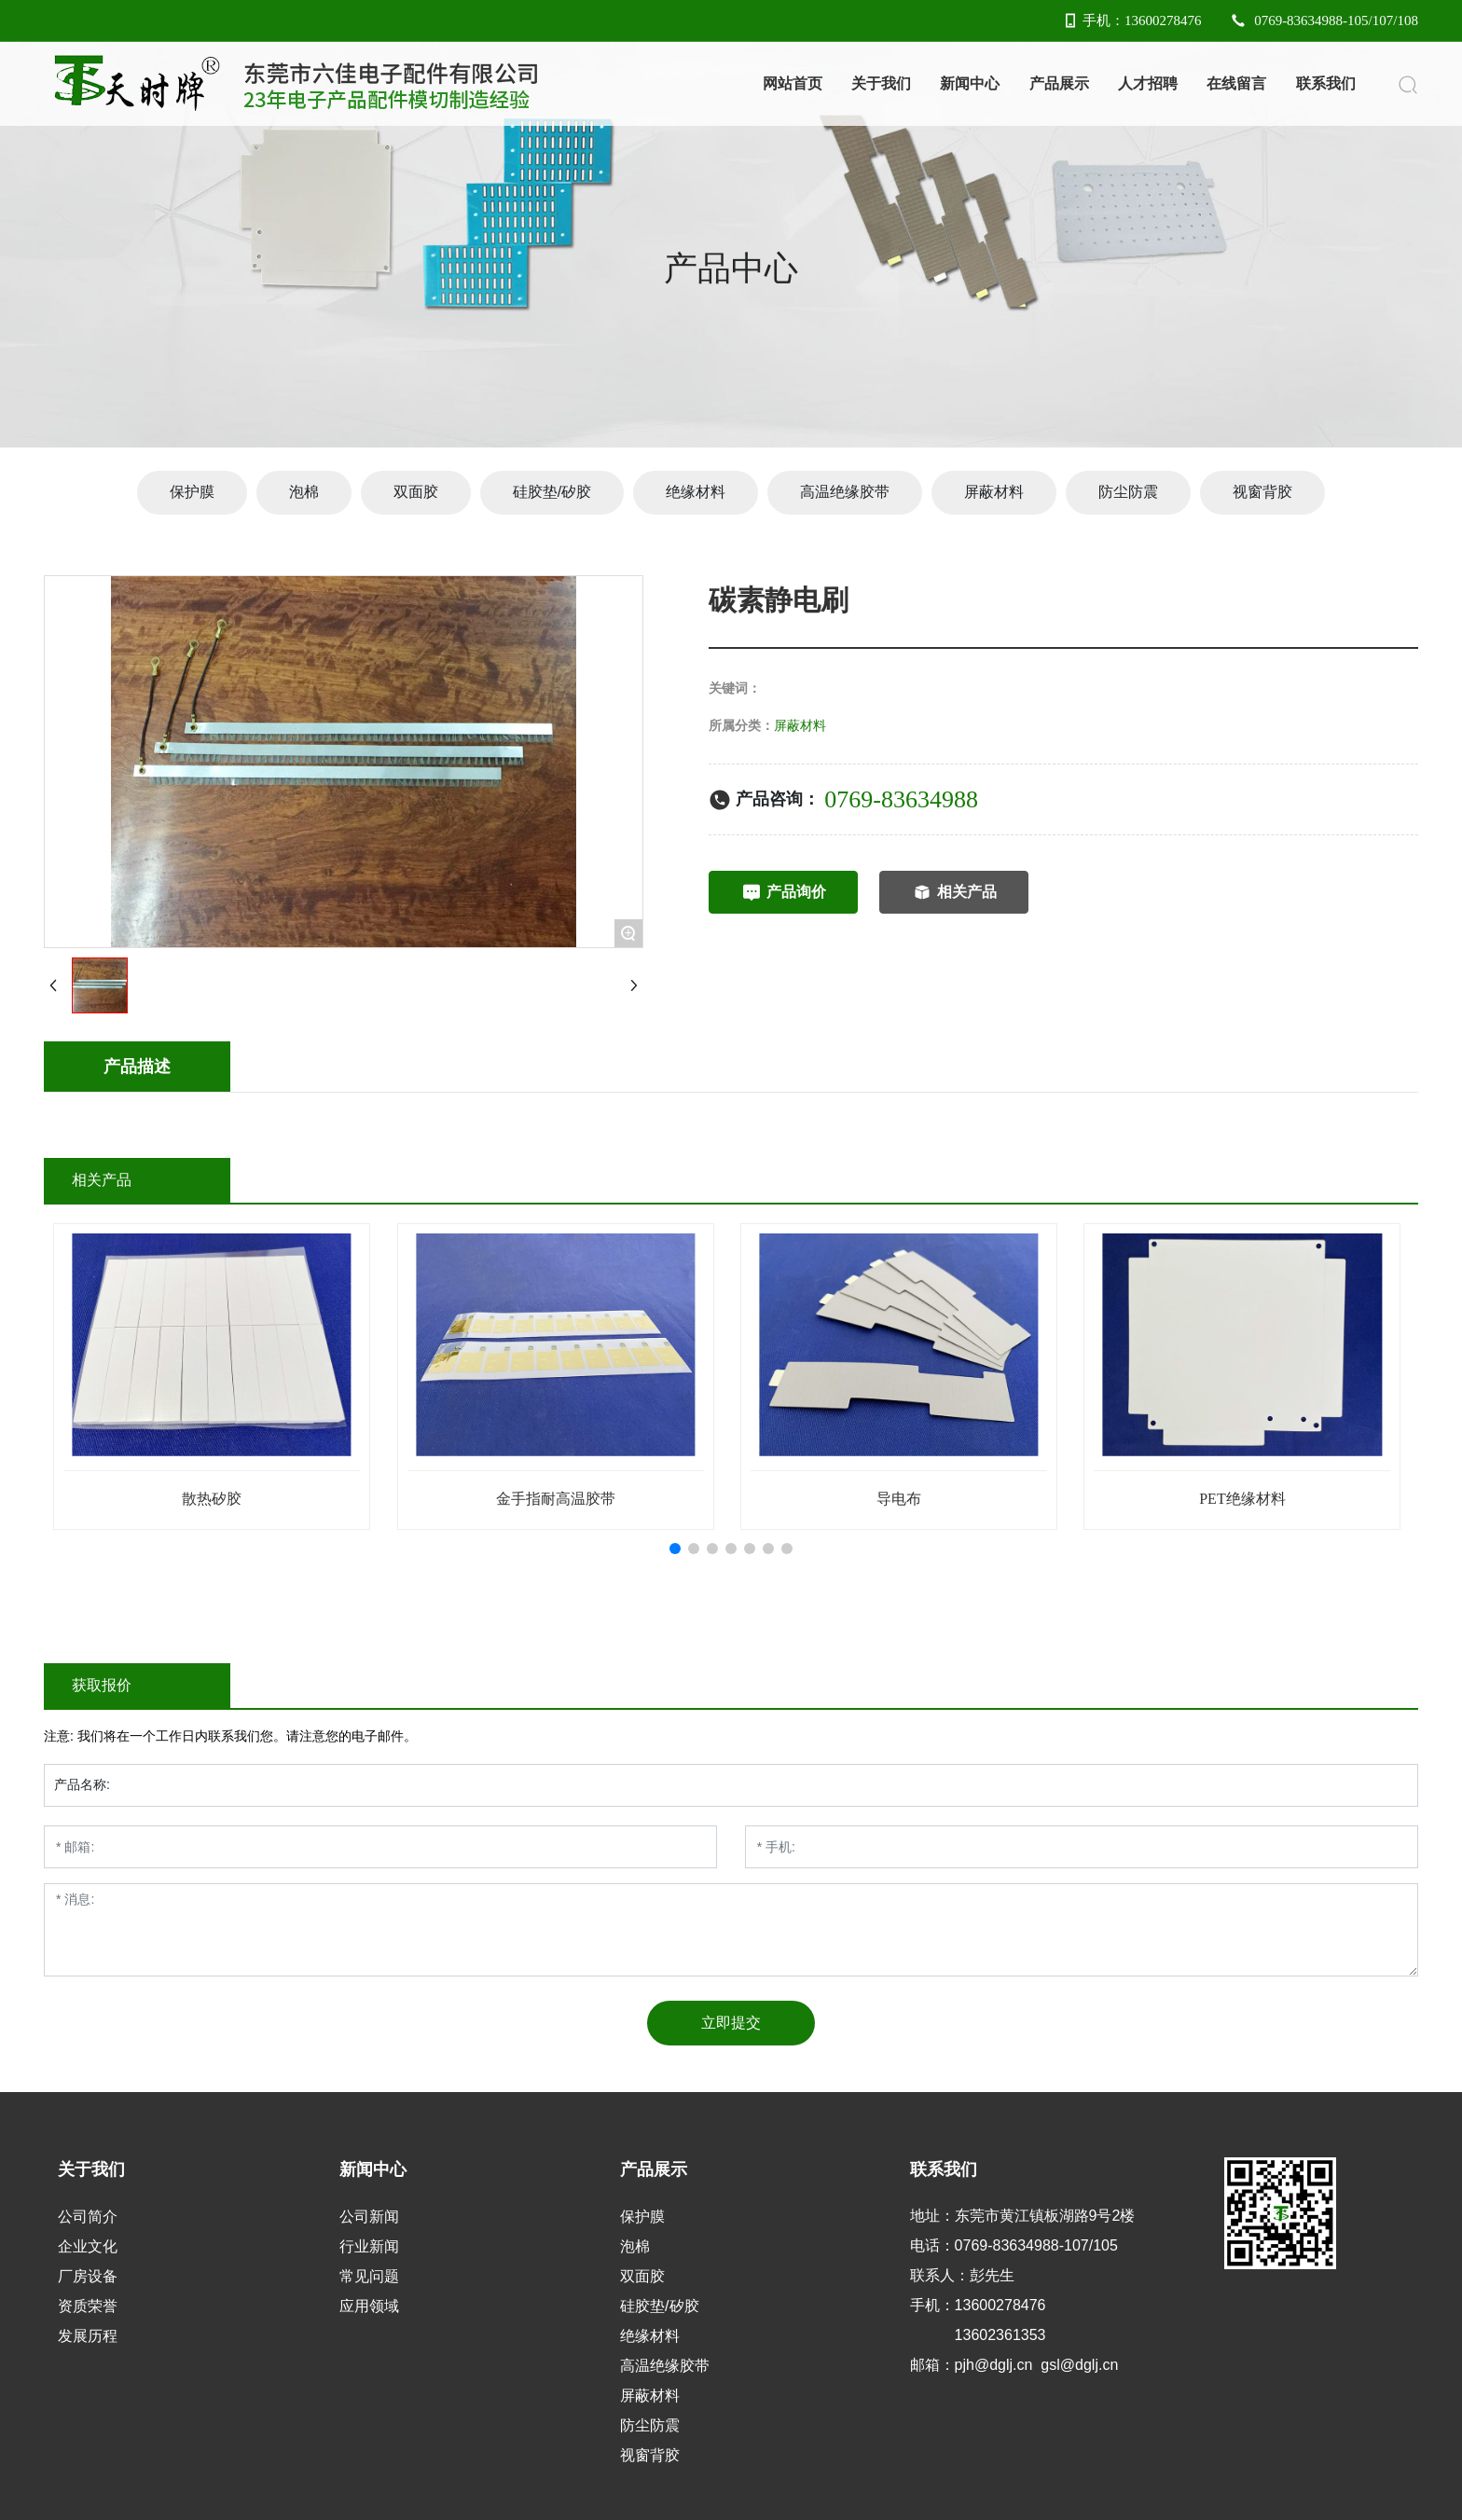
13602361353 (1000, 2335)
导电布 (898, 1499)
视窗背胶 (1262, 492)
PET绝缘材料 (1242, 1499)
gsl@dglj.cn (1079, 2365)
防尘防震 (1128, 492)
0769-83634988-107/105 (1036, 2245)
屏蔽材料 (994, 492)
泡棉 (304, 492)
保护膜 (192, 492)
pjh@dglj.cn (994, 2365)
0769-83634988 (901, 799)
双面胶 (415, 492)
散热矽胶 (211, 1499)
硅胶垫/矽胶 (552, 492)
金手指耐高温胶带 (555, 1499)
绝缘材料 (695, 492)
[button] (675, 1548)
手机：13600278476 (1131, 20)
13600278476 (1000, 2305)
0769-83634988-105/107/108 (1323, 20)
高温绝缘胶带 (845, 492)
